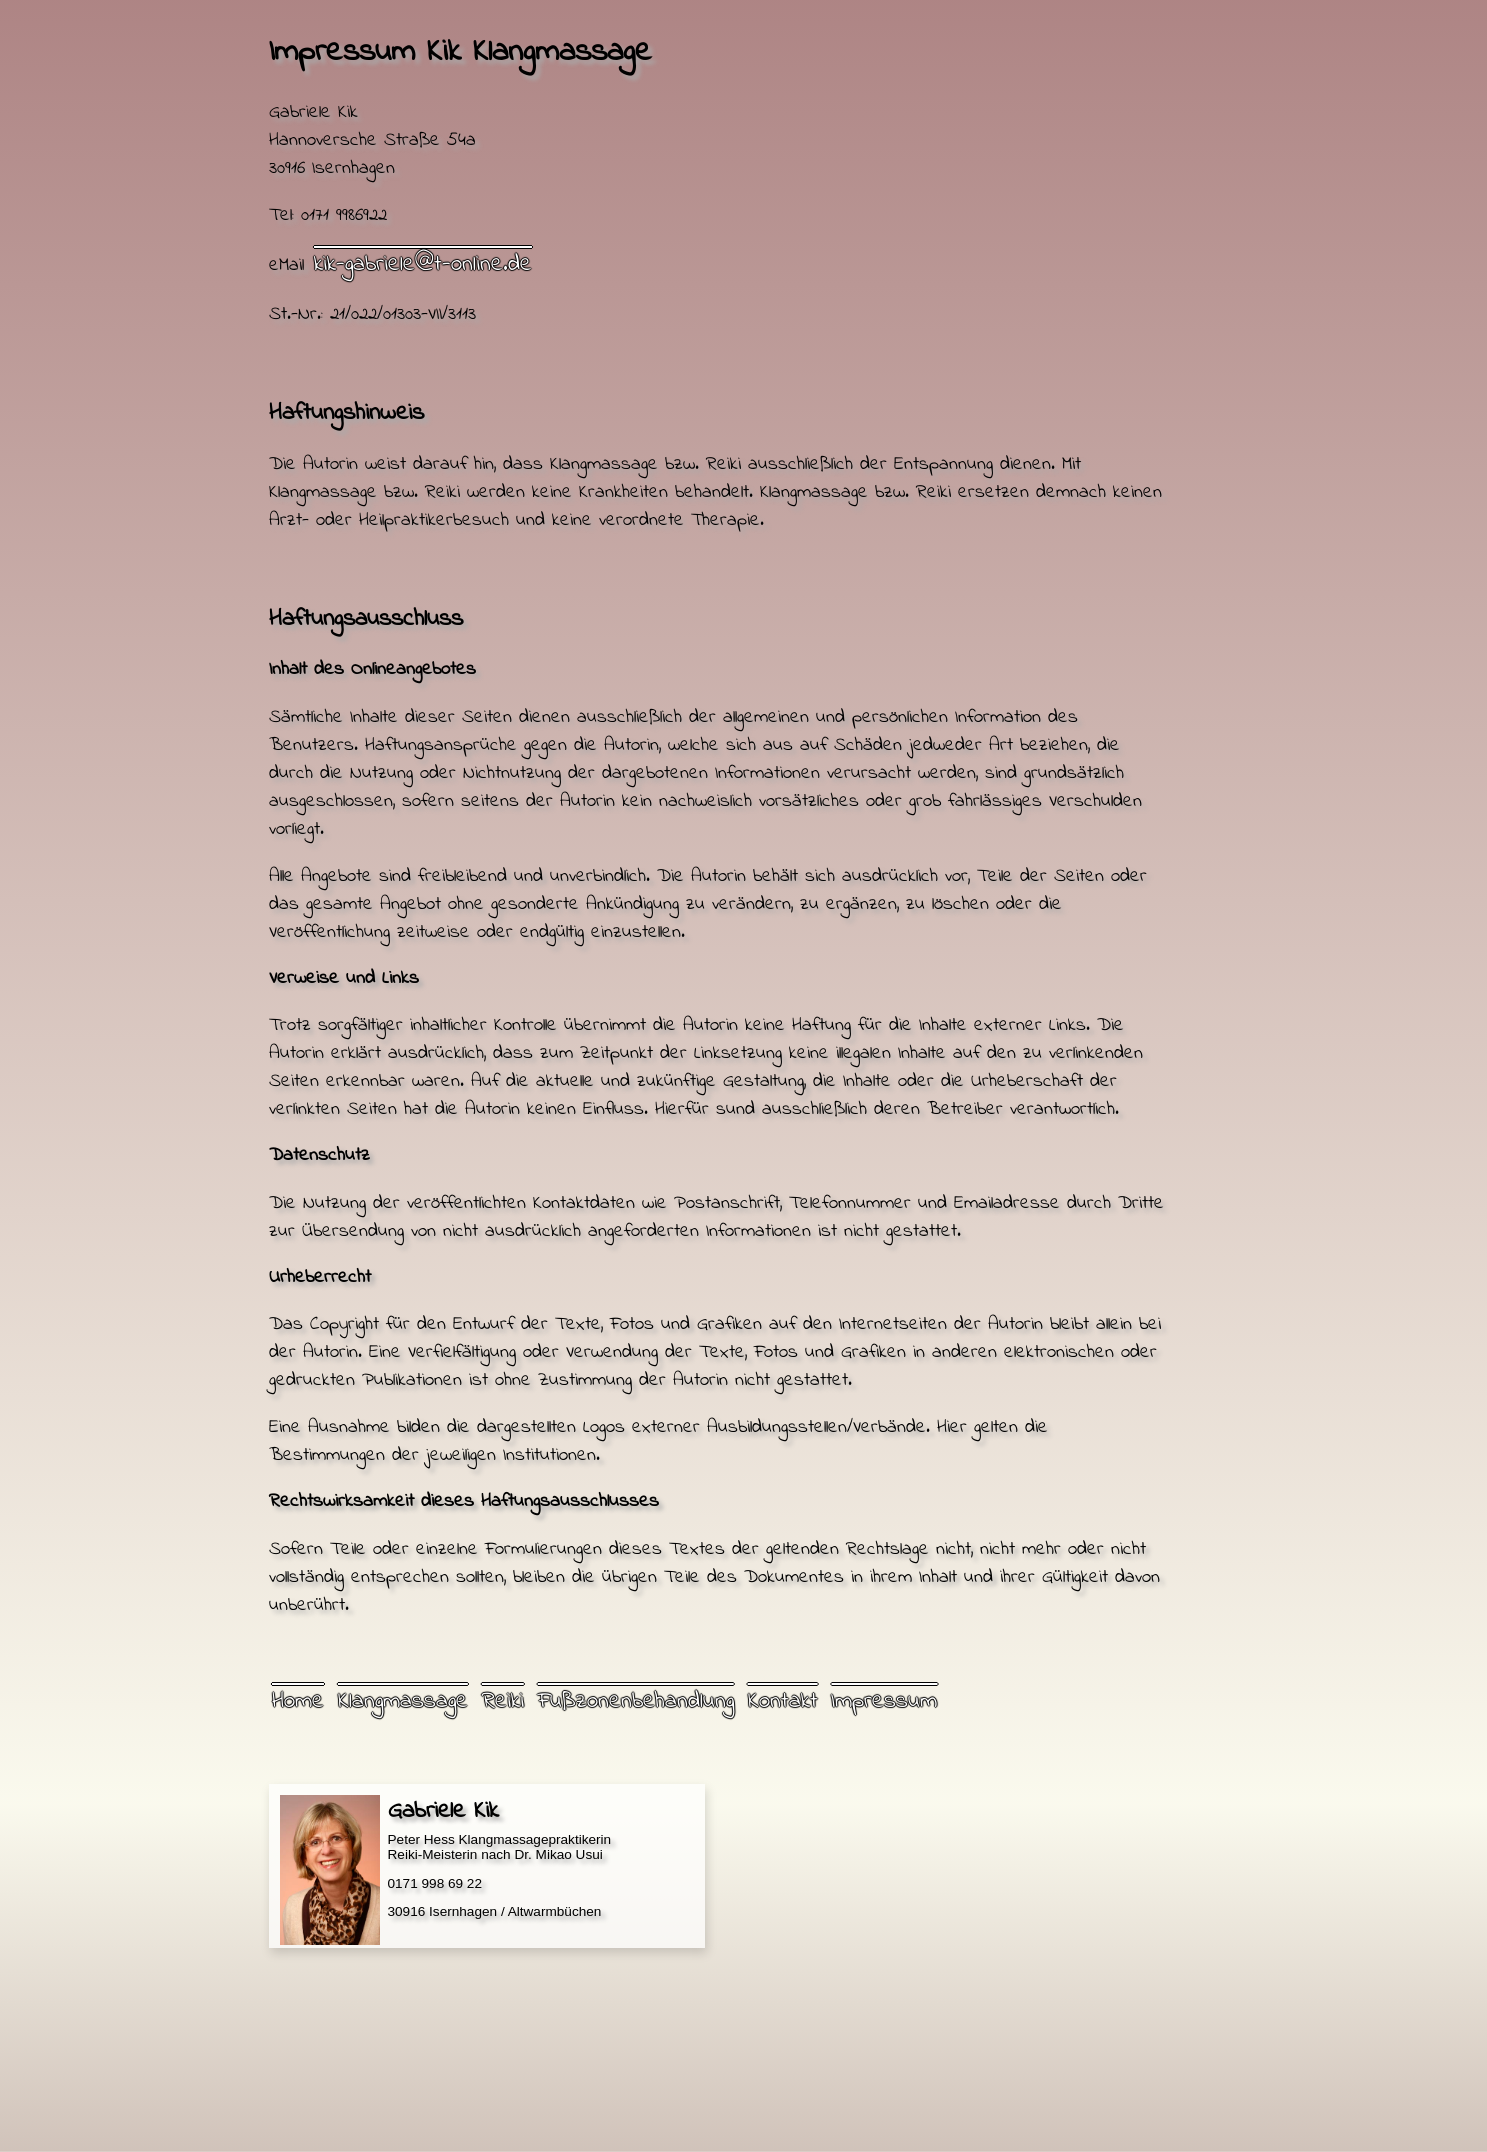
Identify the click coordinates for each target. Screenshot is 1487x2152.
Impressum (884, 1701)
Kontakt (783, 1701)
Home (298, 1701)
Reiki (503, 1701)
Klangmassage (403, 1701)
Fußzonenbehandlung (636, 1701)
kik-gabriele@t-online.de (423, 264)
